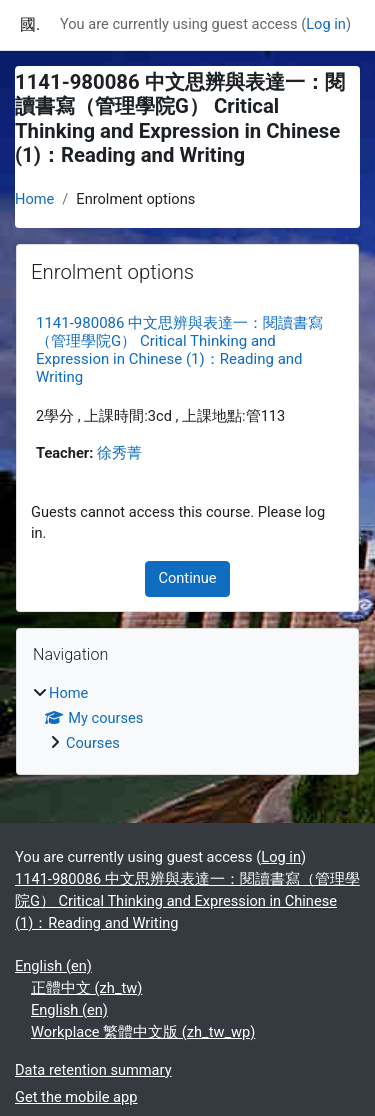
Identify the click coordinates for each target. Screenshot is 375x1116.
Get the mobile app (76, 1097)
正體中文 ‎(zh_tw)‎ (86, 988)
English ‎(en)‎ (53, 966)
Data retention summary (93, 1070)
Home (34, 199)
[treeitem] (187, 719)
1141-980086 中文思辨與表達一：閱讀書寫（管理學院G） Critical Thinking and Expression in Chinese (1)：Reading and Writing (179, 350)
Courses (93, 743)
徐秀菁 (119, 453)
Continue (187, 578)
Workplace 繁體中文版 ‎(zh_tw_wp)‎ (143, 1032)
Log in (326, 24)
